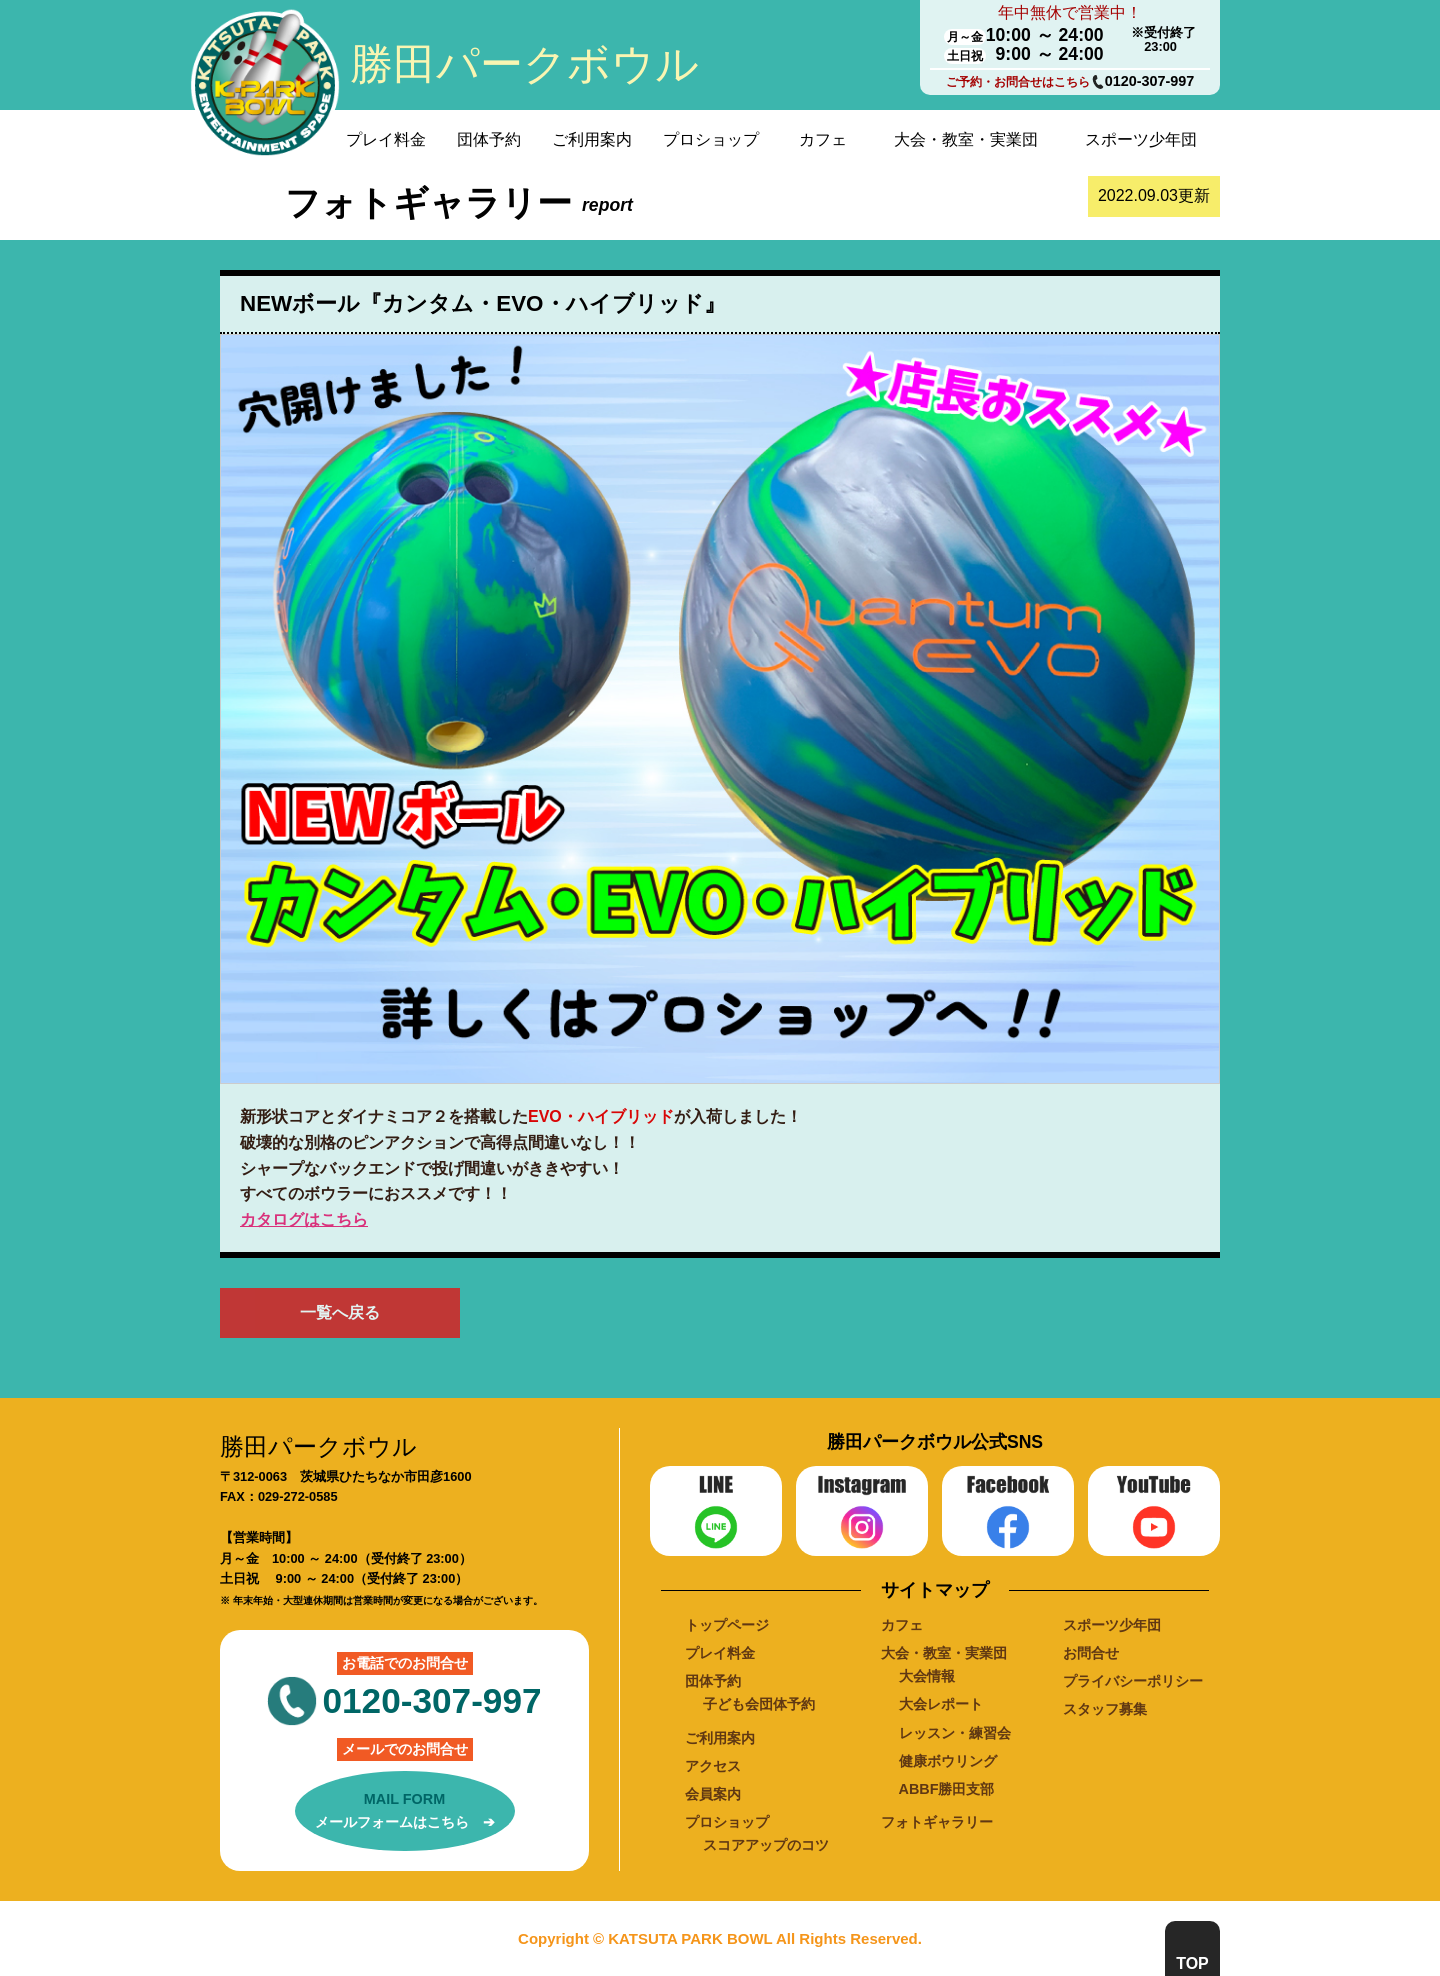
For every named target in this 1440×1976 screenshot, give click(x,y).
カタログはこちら (304, 1219)
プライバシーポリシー (1133, 1681)
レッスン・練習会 (955, 1733)
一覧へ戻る (340, 1312)
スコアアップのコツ (766, 1845)
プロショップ (711, 139)
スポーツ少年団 (1141, 139)
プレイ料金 (386, 139)
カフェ (823, 139)
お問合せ (1091, 1653)
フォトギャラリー (937, 1822)
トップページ (727, 1625)
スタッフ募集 (1105, 1709)
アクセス (713, 1766)
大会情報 (927, 1676)
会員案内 (713, 1794)
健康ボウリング (948, 1761)
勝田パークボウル (524, 64)
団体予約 (489, 139)
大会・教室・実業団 (966, 139)
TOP (1192, 1963)
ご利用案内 (592, 139)
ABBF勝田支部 (947, 1789)
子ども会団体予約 (759, 1704)
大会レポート (941, 1704)
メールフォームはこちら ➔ (405, 1809)
